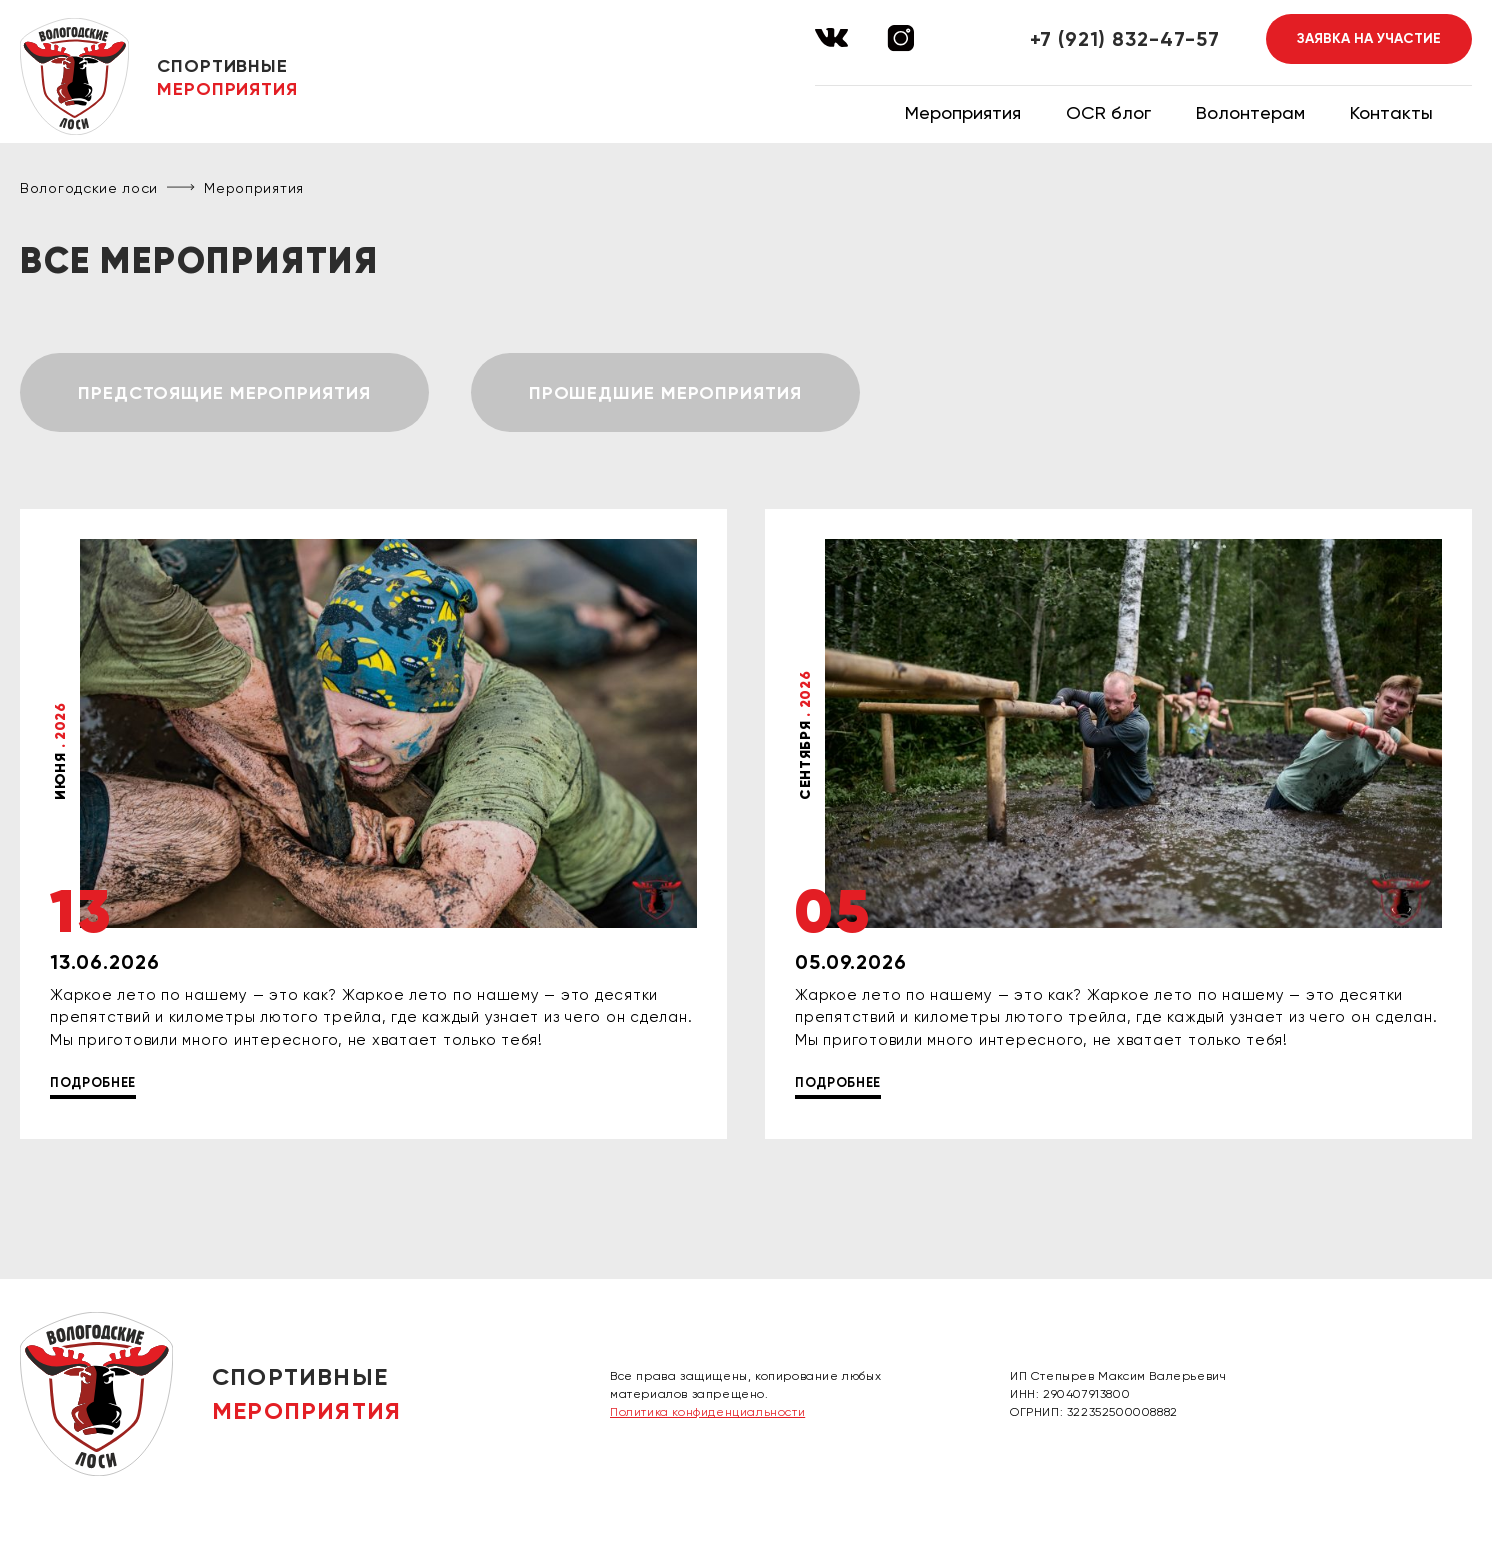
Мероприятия (963, 112)
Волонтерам (1250, 112)
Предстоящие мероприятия (224, 393)
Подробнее (93, 1082)
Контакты (1391, 112)
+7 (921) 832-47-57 (1125, 39)
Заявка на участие (1369, 38)
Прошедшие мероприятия (665, 393)
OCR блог (1108, 112)
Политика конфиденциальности (707, 1412)
